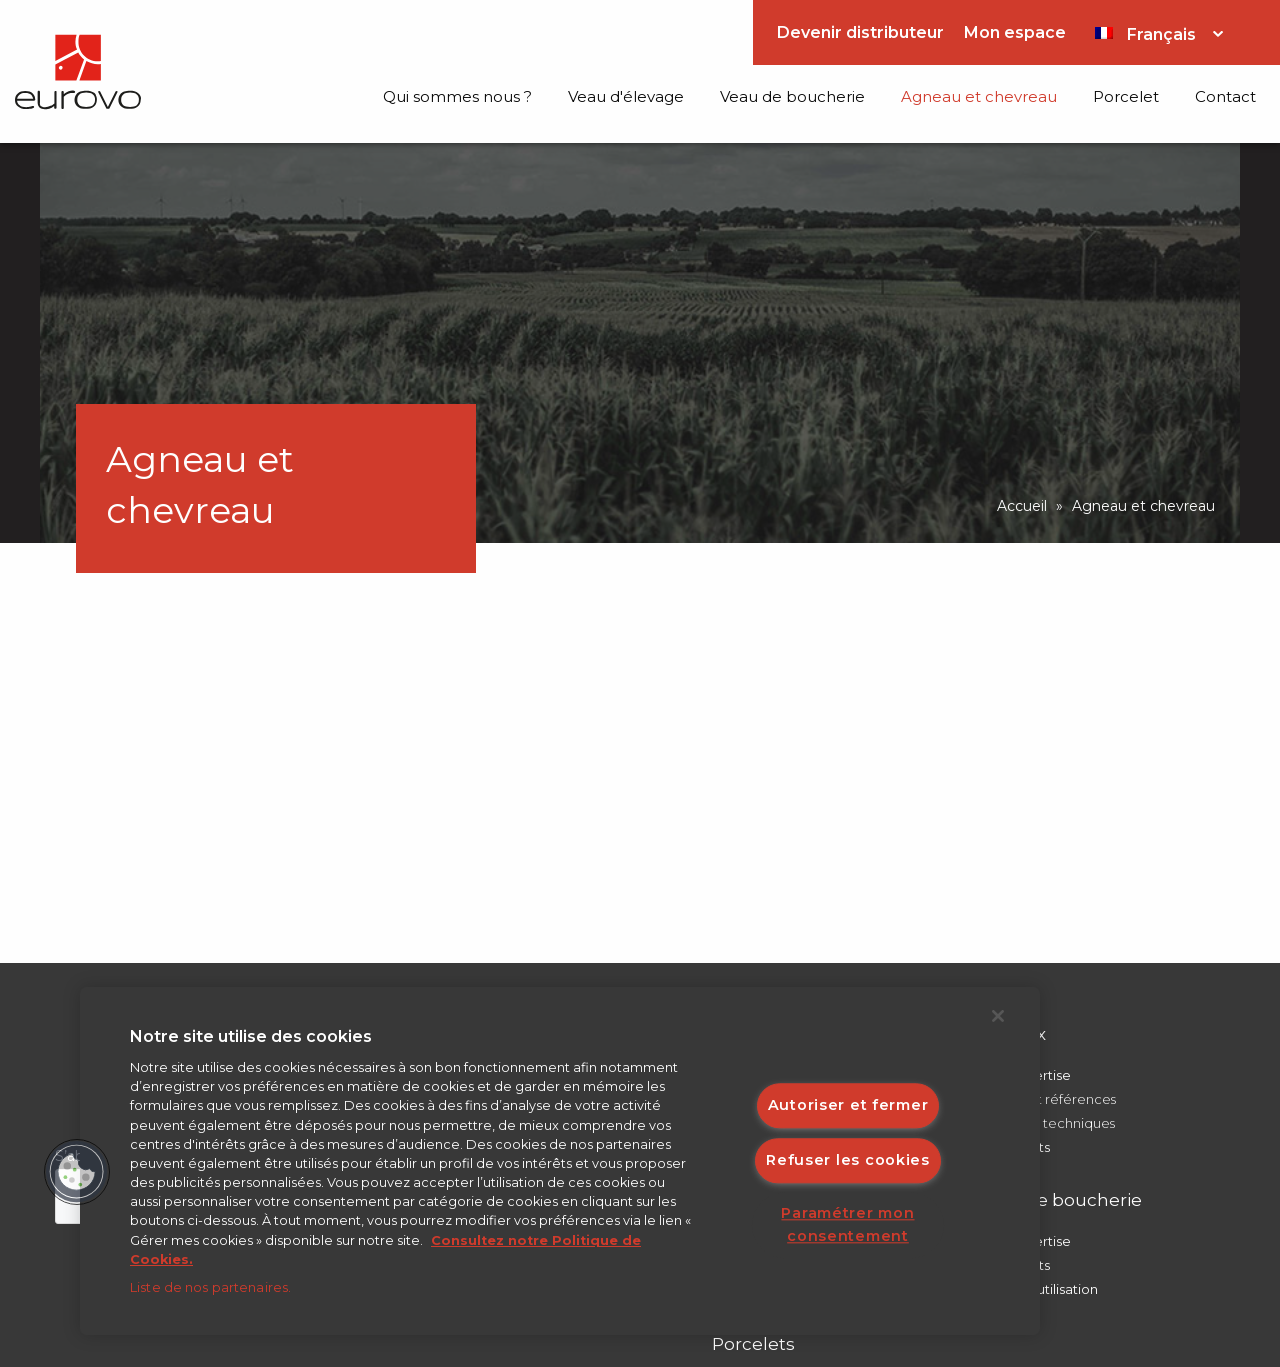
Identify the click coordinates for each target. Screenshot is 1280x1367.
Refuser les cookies (848, 1160)
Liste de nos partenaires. (210, 1287)
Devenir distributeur (860, 32)
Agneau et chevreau (979, 96)
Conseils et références (1044, 1099)
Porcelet (1126, 96)
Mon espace (1015, 32)
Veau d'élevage (626, 96)
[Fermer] (998, 1016)
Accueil (1022, 506)
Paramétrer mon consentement (847, 1225)
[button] (77, 1172)
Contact (1225, 96)
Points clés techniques (1044, 1123)
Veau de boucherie (792, 96)
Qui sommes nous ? (457, 96)
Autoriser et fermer (848, 1105)
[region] (560, 1161)
